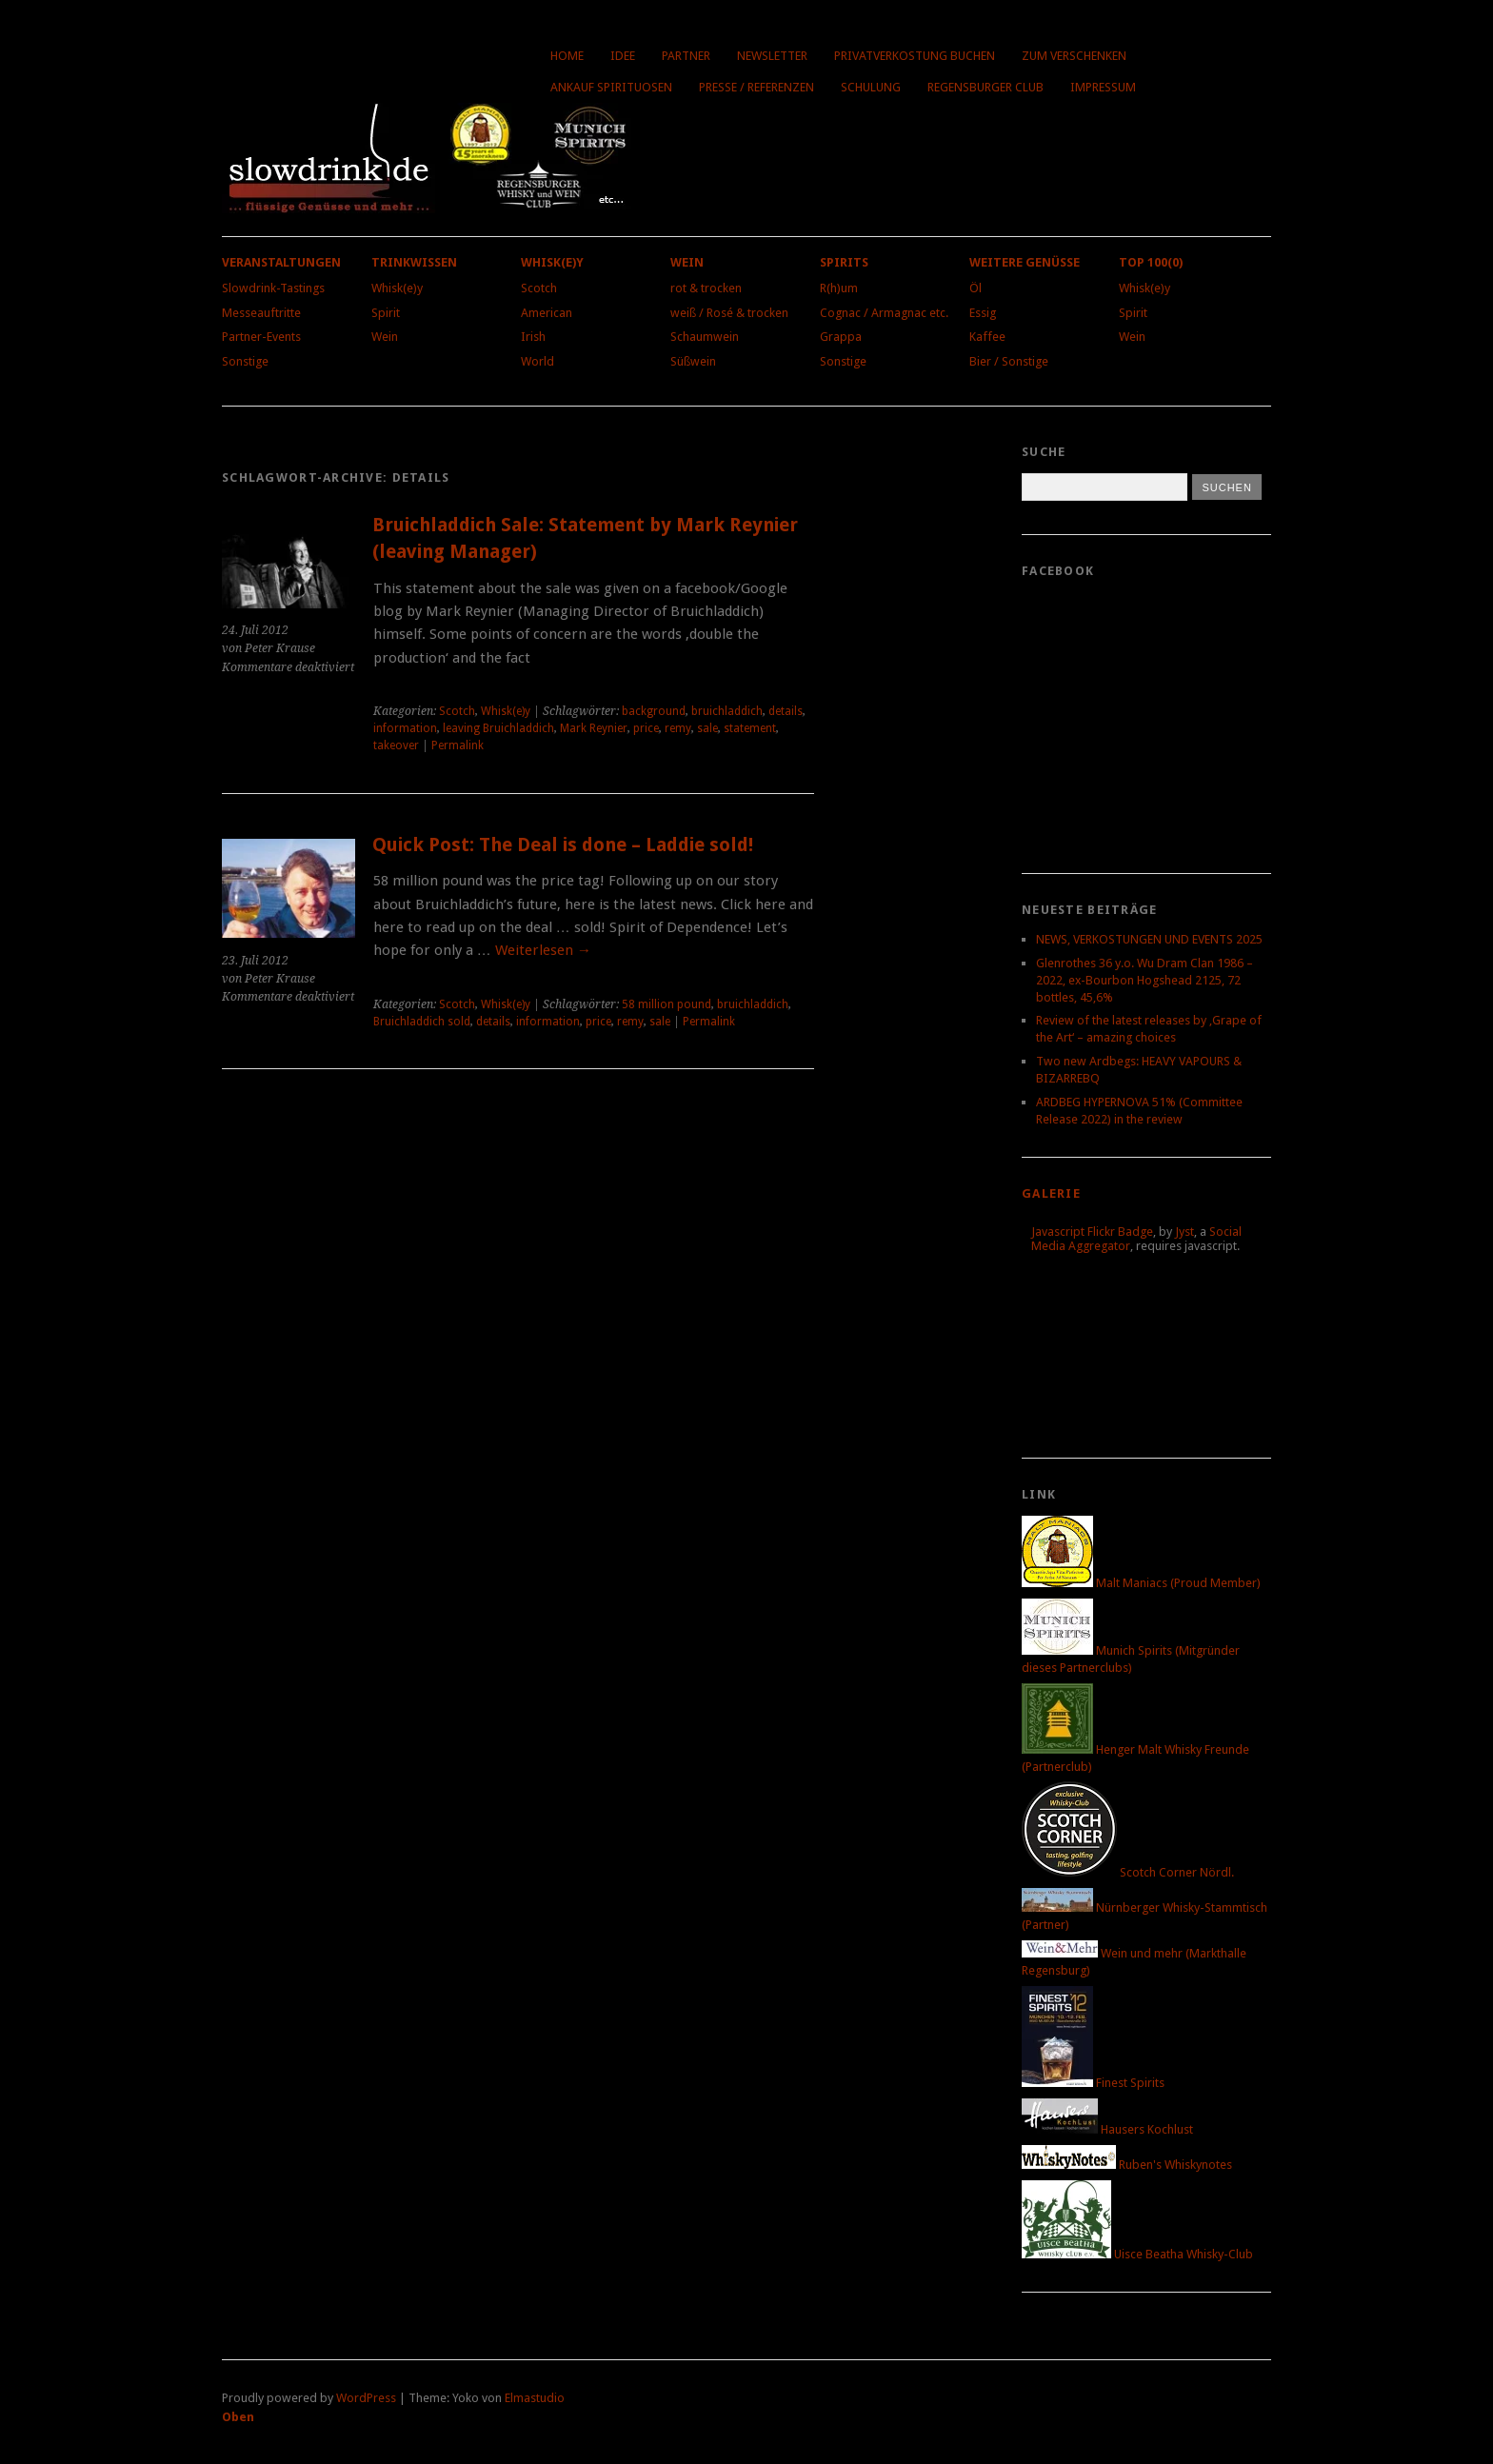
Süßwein (693, 361)
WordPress (366, 2398)
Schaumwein (704, 336)
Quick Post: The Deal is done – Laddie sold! (562, 845)
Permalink (457, 745)
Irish (533, 336)
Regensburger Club (985, 87)
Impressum (1103, 87)
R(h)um (839, 288)
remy (678, 728)
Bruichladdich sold (421, 1021)
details (785, 711)
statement (750, 728)
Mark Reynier (593, 728)
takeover (396, 745)
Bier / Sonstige (1008, 361)
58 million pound (666, 1004)
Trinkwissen (414, 262)
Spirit (385, 313)
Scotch (539, 288)
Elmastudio (535, 2398)
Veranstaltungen (281, 262)
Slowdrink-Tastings (273, 288)
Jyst (1184, 1231)
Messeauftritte (261, 313)
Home (567, 56)
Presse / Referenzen (756, 87)
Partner (686, 56)
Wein (384, 336)
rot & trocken (706, 288)
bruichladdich (727, 711)
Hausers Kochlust (1107, 2129)
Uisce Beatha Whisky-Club (1137, 2254)
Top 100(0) (1151, 262)
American (546, 313)
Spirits (844, 262)
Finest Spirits (1093, 2083)
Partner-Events (261, 336)
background (654, 711)
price (646, 728)
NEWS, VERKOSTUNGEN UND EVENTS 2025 (1149, 939)
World (537, 361)
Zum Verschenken (1074, 56)
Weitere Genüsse (1024, 262)
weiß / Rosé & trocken (729, 313)
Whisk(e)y (397, 288)
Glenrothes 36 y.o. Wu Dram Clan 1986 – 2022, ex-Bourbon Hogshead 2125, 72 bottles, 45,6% (1144, 980)
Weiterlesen (543, 950)
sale (707, 728)
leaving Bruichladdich (498, 728)
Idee (622, 56)
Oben (238, 2417)
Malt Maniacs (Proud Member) (1141, 1583)
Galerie (1051, 1193)
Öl (975, 288)
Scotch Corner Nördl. (1128, 1872)
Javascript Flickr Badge (1092, 1231)
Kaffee (987, 336)
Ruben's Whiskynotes (1127, 2164)
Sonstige (245, 361)
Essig (982, 313)
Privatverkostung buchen (914, 56)
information (405, 728)
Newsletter (772, 56)
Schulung (871, 87)
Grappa (841, 336)
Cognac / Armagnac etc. (884, 313)
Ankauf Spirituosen (611, 87)
